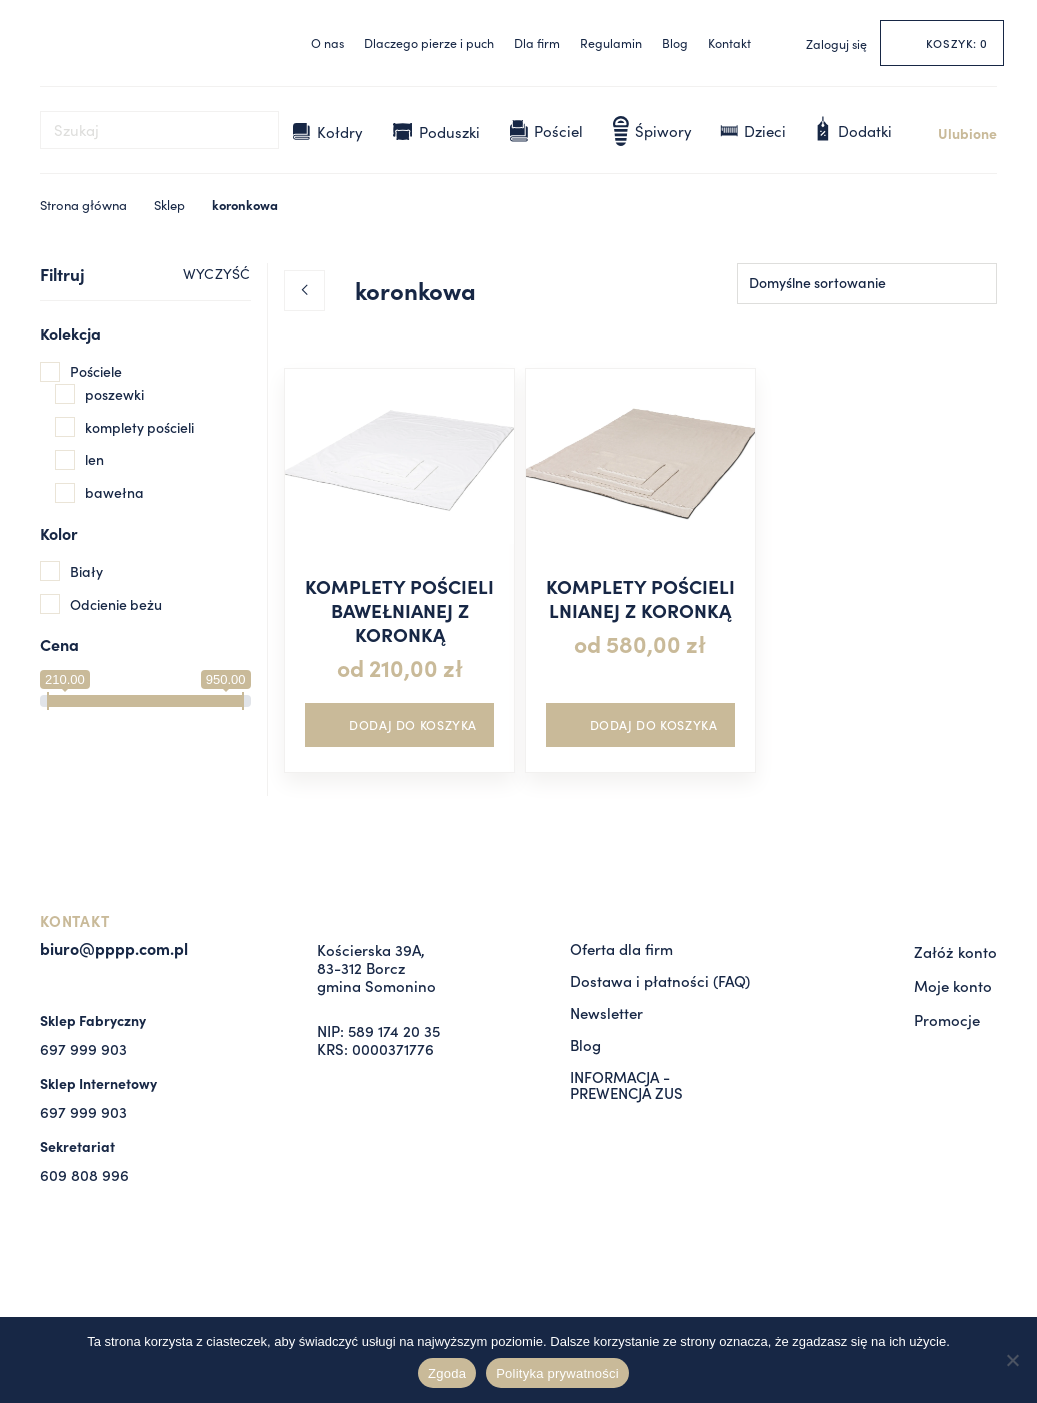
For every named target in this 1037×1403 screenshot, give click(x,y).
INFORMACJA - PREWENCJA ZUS (626, 1085)
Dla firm (537, 42)
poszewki (114, 394)
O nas (327, 42)
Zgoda (447, 1373)
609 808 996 (84, 1175)
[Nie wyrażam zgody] (1012, 1360)
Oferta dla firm (621, 949)
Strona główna (83, 204)
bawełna (114, 492)
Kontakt (729, 42)
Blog (675, 42)
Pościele (96, 371)
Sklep (169, 204)
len (94, 459)
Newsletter (606, 1013)
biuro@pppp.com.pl (114, 948)
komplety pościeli (139, 427)
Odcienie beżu (116, 604)
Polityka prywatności (557, 1373)
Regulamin (611, 42)
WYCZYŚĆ (216, 273)
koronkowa (245, 204)
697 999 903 (83, 1049)
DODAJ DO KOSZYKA (413, 724)
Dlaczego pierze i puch (429, 42)
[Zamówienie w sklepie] (867, 283)
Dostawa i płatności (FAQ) (660, 981)
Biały (86, 571)
